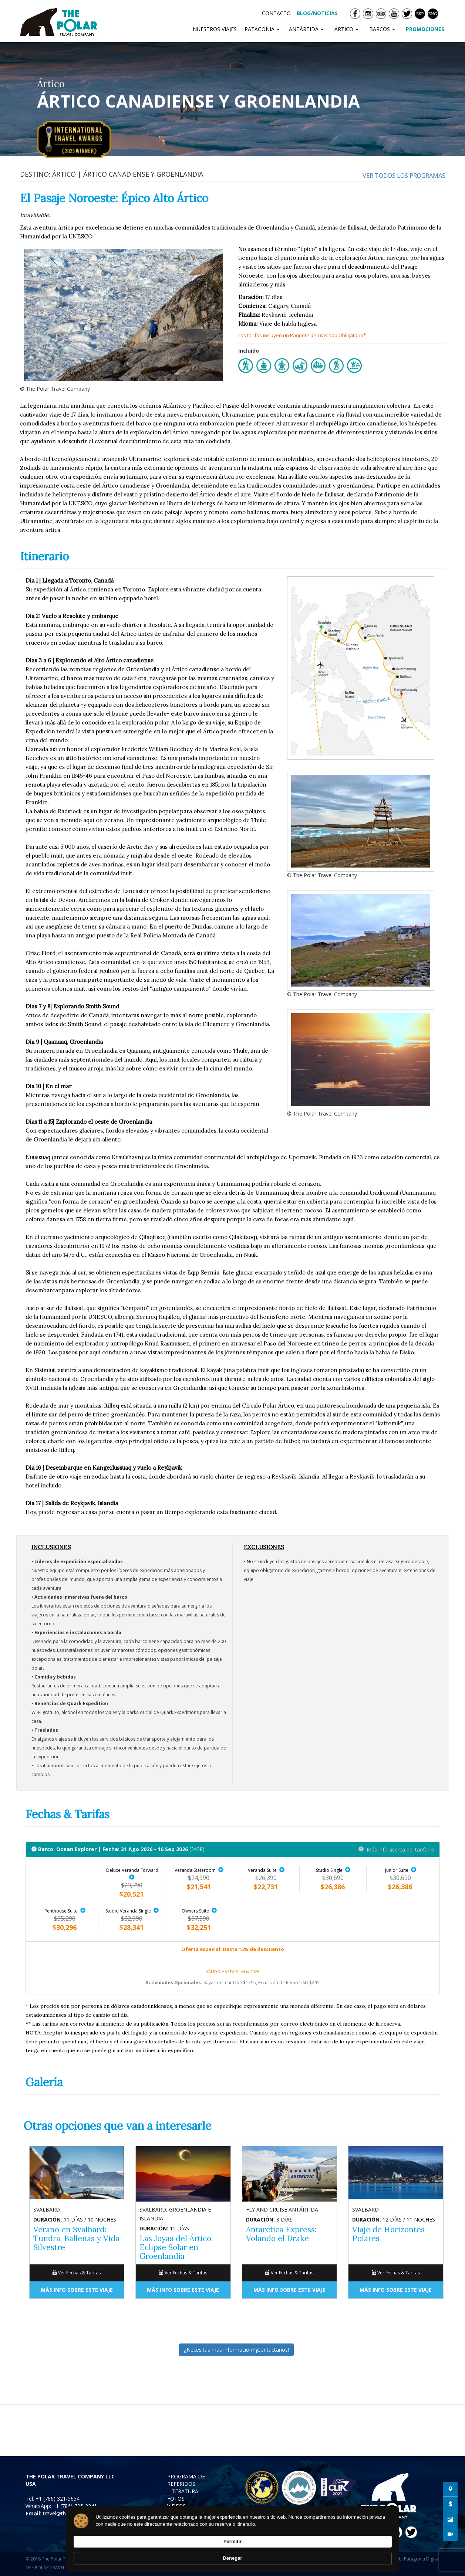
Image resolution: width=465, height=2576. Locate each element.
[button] (132, 1877)
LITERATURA (182, 2491)
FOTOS (176, 2498)
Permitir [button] (333, 2551)
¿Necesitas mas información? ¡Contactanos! (236, 2349)
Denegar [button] (374, 2551)
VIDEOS (176, 2505)
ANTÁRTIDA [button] (308, 29)
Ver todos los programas (404, 176)
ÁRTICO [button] (347, 29)
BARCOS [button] (383, 29)
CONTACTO (276, 13)
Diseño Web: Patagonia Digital (407, 2559)
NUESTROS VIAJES (215, 29)
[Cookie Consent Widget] (232, 2551)
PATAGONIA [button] (263, 29)
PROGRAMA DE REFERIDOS (186, 2480)
